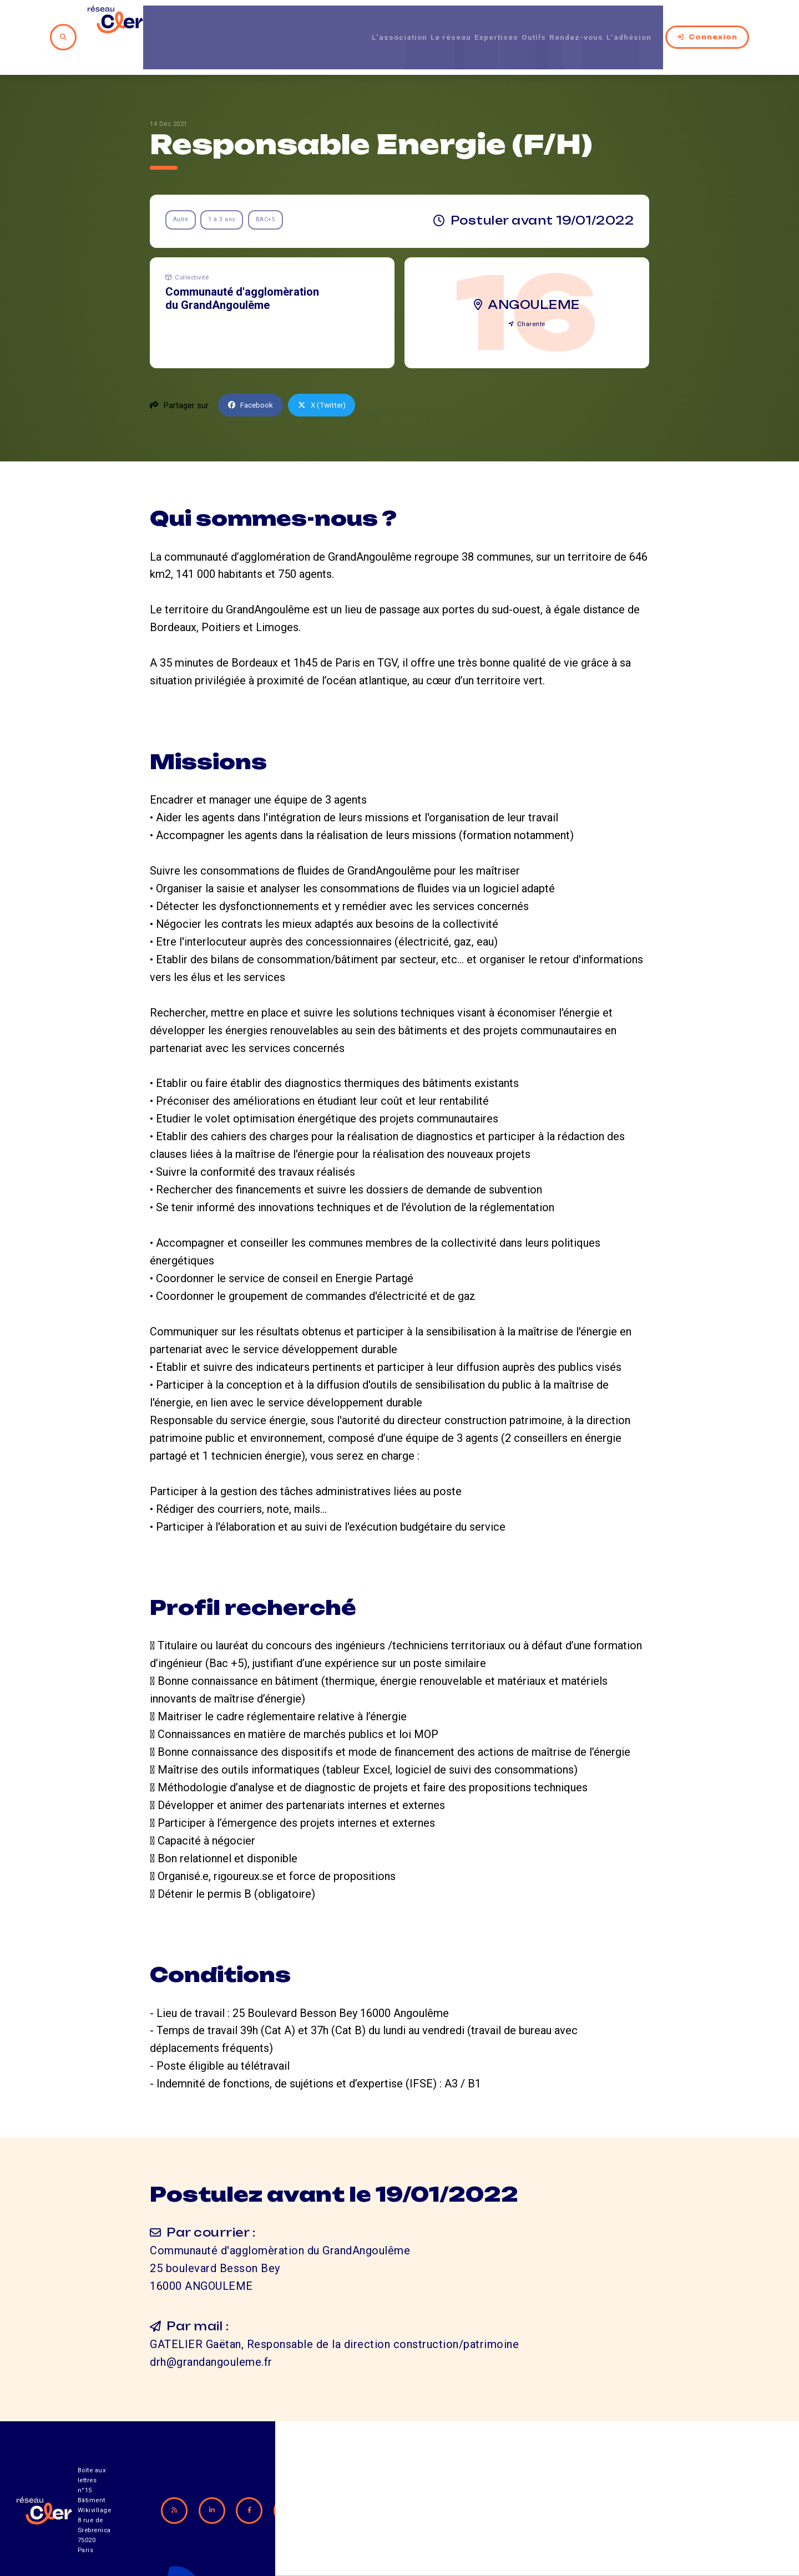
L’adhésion (641, 22)
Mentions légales (615, 2514)
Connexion (718, 22)
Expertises (480, 22)
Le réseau (424, 22)
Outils (526, 22)
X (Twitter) (328, 375)
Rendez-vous (578, 22)
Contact (518, 2514)
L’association (363, 22)
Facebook (253, 375)
